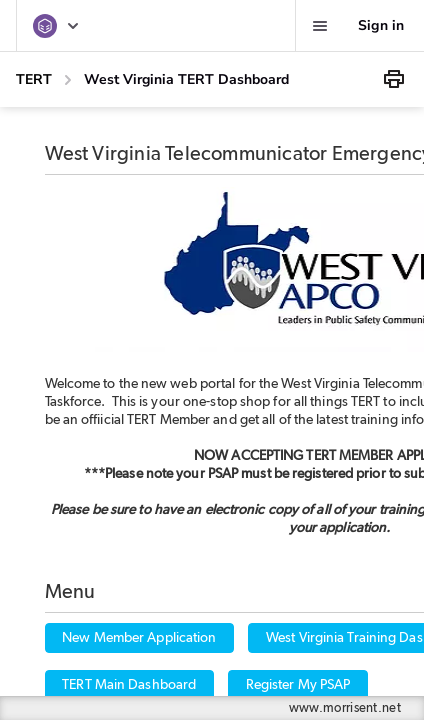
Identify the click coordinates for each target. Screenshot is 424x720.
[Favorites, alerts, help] (320, 26)
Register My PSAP (298, 685)
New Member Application (139, 638)
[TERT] (57, 26)
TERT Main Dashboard (129, 685)
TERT (34, 79)
